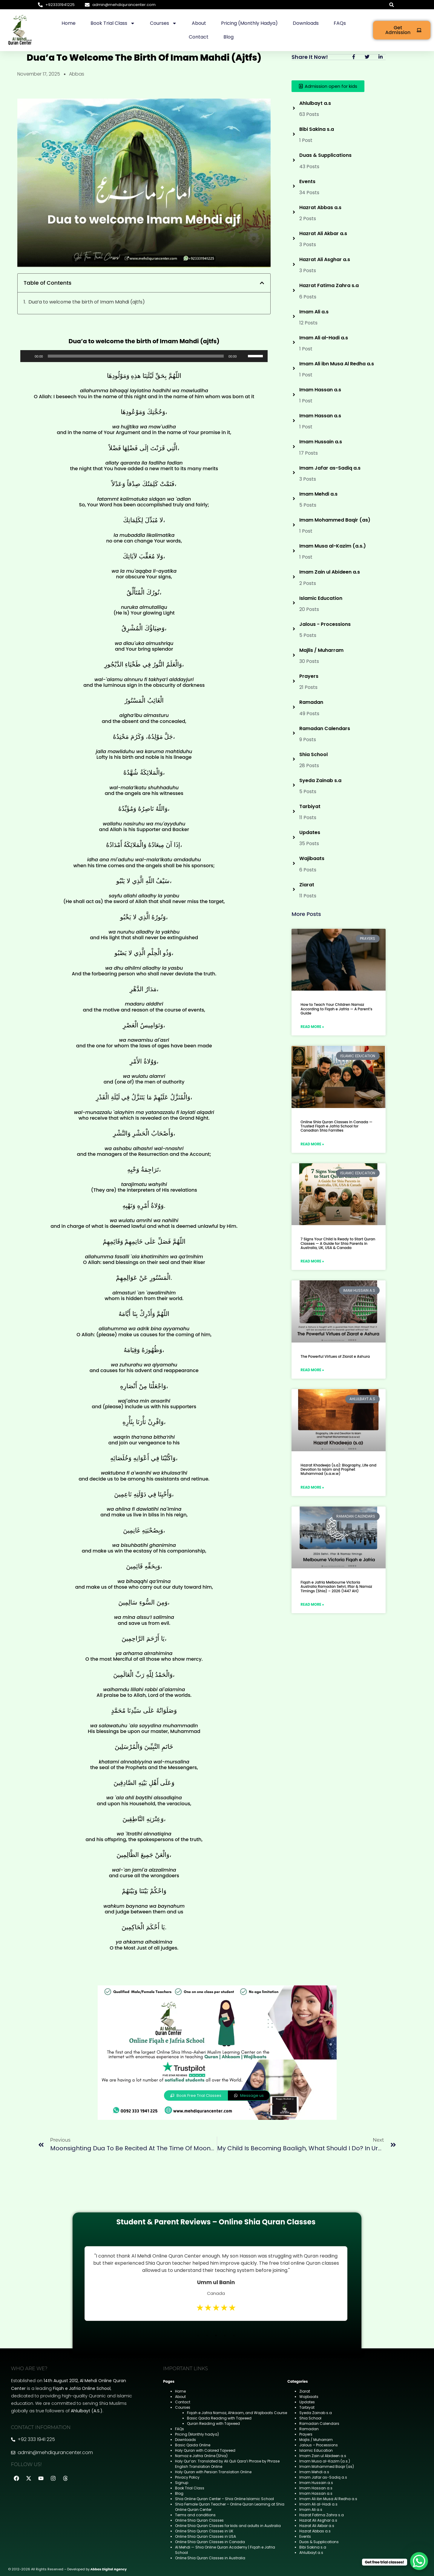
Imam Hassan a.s (315, 2488)
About (199, 23)
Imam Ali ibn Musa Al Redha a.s (328, 2498)
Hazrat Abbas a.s (315, 2531)
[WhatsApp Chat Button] (419, 2561)
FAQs (340, 23)
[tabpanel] (216, 2283)
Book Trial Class (113, 23)
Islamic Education (316, 2450)
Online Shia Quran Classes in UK (204, 2531)
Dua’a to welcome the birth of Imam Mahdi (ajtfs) (86, 301)
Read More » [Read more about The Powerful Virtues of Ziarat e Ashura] (312, 1369)
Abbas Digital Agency (109, 2569)
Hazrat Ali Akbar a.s (316, 2525)
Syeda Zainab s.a (315, 2412)
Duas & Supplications (319, 2541)
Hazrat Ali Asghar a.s (318, 2520)
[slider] (136, 356)
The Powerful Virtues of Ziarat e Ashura (335, 1356)
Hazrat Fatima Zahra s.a (321, 2514)
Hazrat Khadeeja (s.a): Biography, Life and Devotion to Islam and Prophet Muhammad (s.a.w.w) (338, 1469)
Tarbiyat (307, 2407)
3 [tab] (216, 2336)
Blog (228, 36)
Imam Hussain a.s (316, 2482)
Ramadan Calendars (319, 2423)
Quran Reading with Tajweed (213, 2423)
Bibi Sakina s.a (312, 2547)
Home (69, 23)
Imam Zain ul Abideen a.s (322, 2455)
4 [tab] (225, 2336)
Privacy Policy (187, 2477)
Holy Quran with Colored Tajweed (205, 2450)
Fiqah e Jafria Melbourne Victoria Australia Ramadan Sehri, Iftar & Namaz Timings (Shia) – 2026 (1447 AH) (336, 1586)
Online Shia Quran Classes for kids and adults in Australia (228, 2525)
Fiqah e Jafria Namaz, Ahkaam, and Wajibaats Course (237, 2412)
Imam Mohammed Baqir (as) (326, 2466)
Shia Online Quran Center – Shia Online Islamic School (224, 2498)
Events (305, 2536)
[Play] (28, 356)
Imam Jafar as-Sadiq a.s (323, 2477)
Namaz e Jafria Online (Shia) (201, 2455)
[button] (391, 4)
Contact (198, 36)
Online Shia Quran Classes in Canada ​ (210, 2541)
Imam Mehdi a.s (314, 2471)
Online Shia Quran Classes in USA (205, 2536)
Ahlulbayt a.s (311, 2552)
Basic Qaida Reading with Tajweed (219, 2418)
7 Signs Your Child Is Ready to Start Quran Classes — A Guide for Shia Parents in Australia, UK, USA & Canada (337, 1243)
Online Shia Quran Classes (199, 2520)
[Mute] (243, 356)
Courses (163, 23)
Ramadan (309, 2428)
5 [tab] (234, 2336)
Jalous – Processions (318, 2445)
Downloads (306, 23)
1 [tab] (198, 2336)
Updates (307, 2402)
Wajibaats (308, 2396)
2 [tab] (207, 2336)
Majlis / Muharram (316, 2439)
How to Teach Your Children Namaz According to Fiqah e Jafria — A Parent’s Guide (336, 1009)
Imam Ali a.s (310, 2509)
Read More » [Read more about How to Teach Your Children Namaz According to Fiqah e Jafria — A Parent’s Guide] (312, 1026)
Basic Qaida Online (192, 2445)
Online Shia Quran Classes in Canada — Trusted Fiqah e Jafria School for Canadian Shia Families (336, 1126)
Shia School (310, 2418)
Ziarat (304, 2391)
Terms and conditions (195, 2514)
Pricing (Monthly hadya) (249, 23)
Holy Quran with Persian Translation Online (213, 2471)
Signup (181, 2482)
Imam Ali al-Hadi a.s (318, 2504)
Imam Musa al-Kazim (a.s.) (324, 2461)
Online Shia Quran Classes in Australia (210, 2557)
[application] (144, 356)
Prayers (305, 2434)
